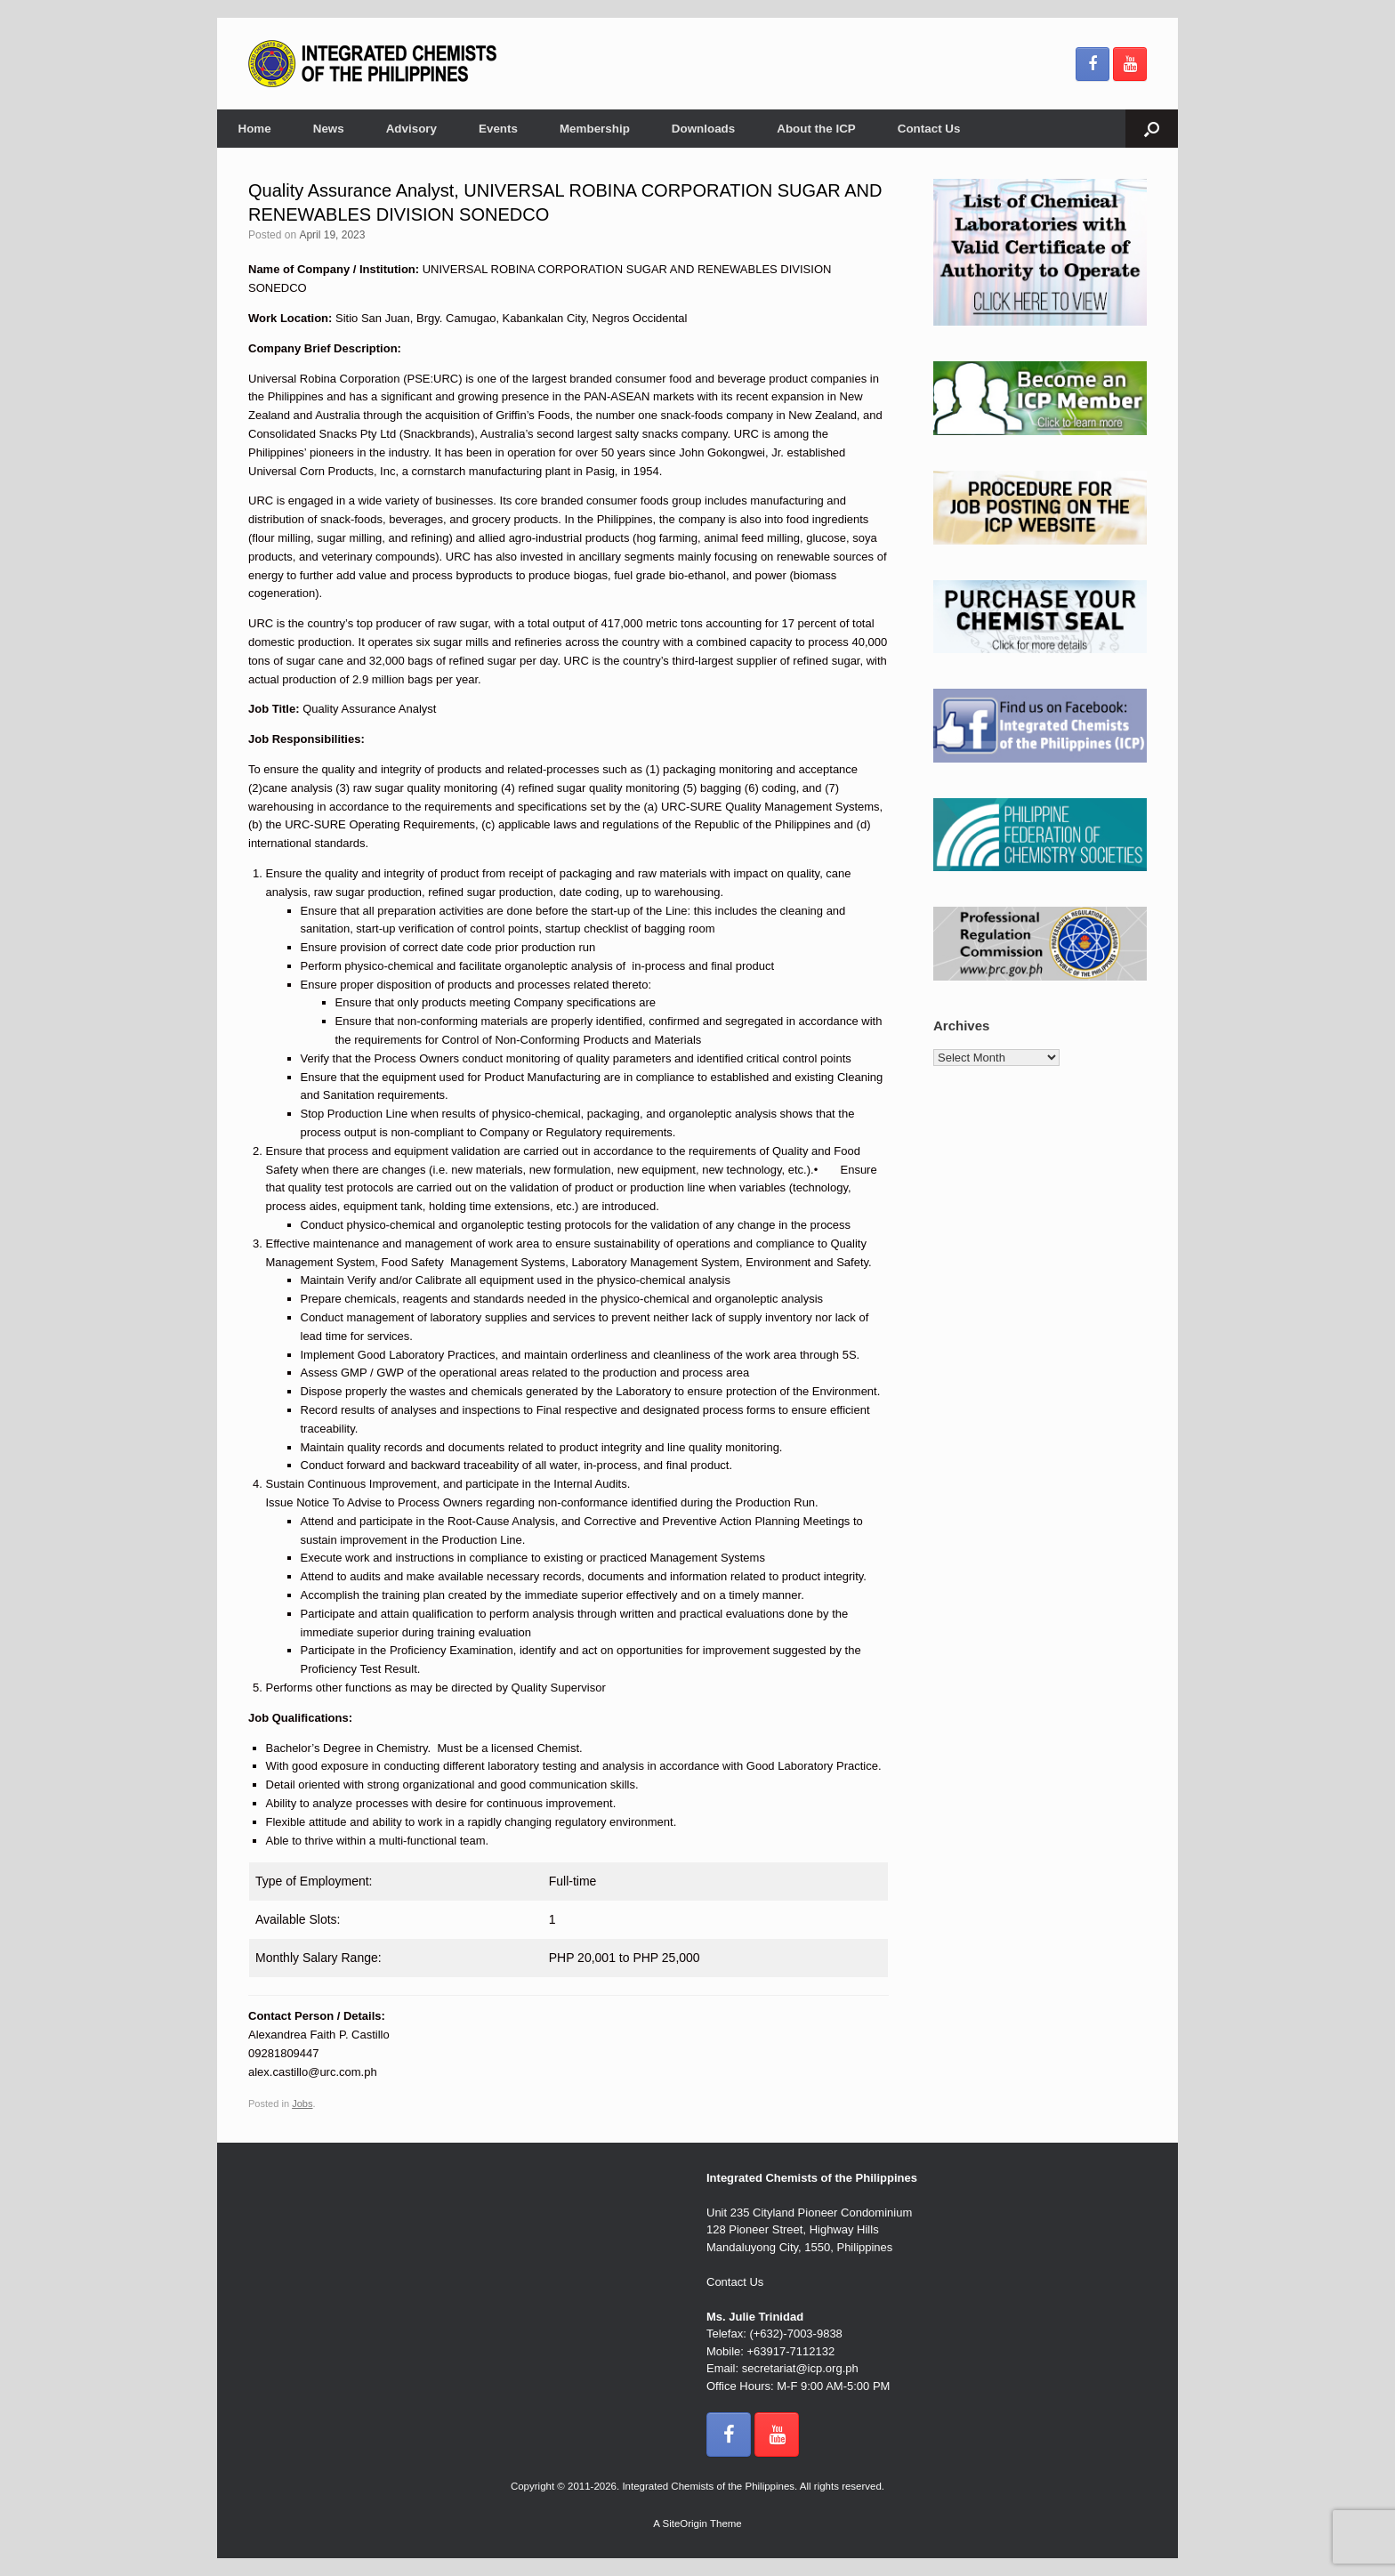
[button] (1151, 128)
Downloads (703, 128)
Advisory (411, 128)
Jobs (302, 2103)
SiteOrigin (684, 2523)
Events (498, 128)
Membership (595, 128)
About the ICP (816, 128)
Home (254, 128)
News (328, 128)
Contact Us (929, 128)
